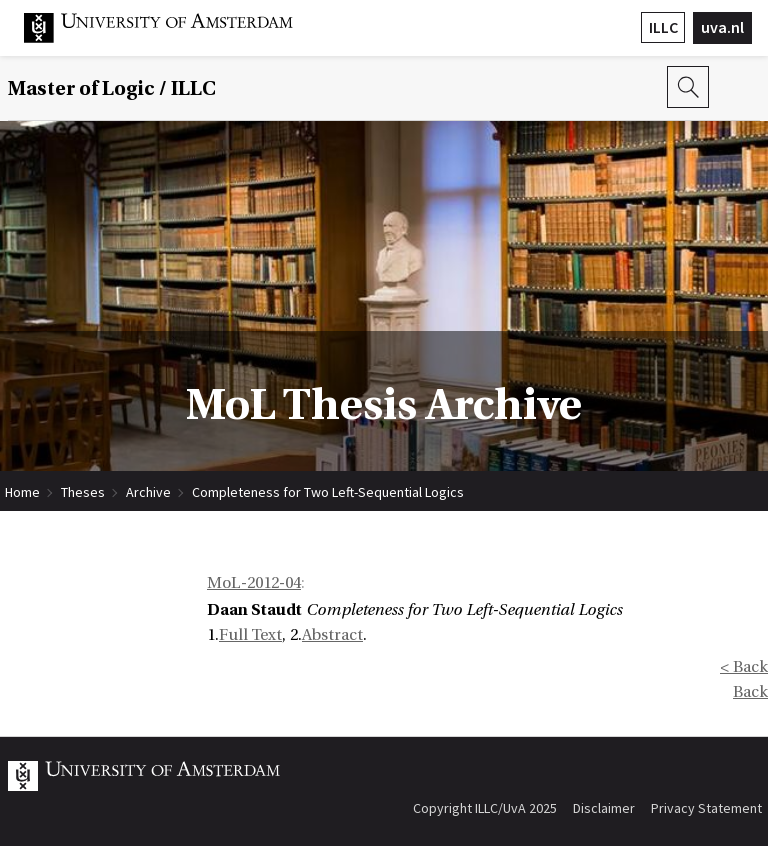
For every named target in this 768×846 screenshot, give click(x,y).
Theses (83, 492)
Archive (148, 492)
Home (22, 492)
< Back (744, 667)
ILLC (663, 27)
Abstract (332, 635)
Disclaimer (604, 808)
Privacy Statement (706, 808)
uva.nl (722, 27)
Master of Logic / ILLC (112, 88)
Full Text (250, 635)
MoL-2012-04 (254, 583)
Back (750, 692)
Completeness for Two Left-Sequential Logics (328, 492)
